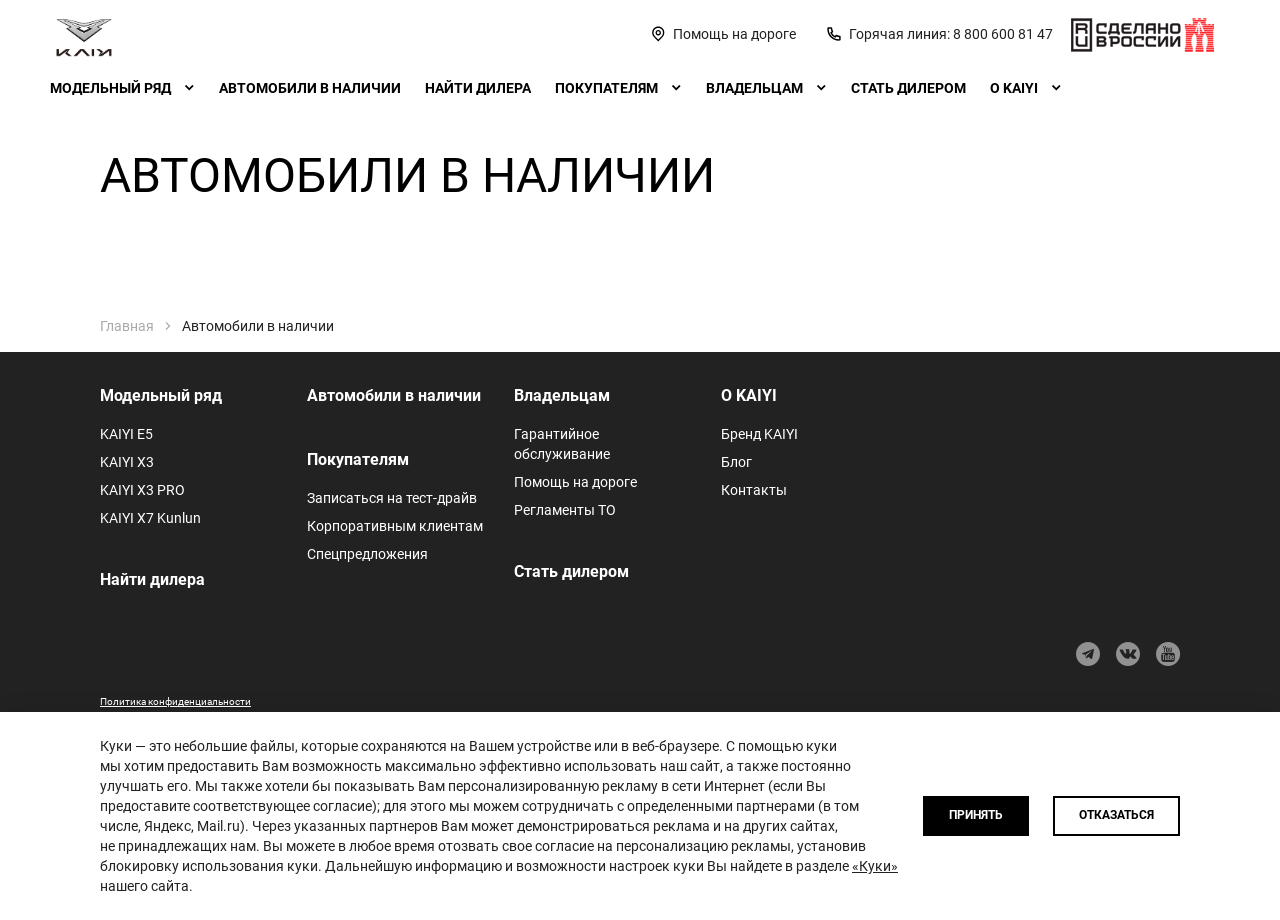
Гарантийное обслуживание (562, 444)
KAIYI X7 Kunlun (150, 518)
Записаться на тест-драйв (392, 498)
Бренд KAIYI (759, 434)
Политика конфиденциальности (175, 701)
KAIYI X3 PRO (142, 490)
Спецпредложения (367, 554)
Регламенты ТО (565, 510)
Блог (736, 462)
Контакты (754, 490)
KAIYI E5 (126, 434)
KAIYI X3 (127, 462)
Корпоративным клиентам (395, 526)
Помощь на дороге (575, 482)
